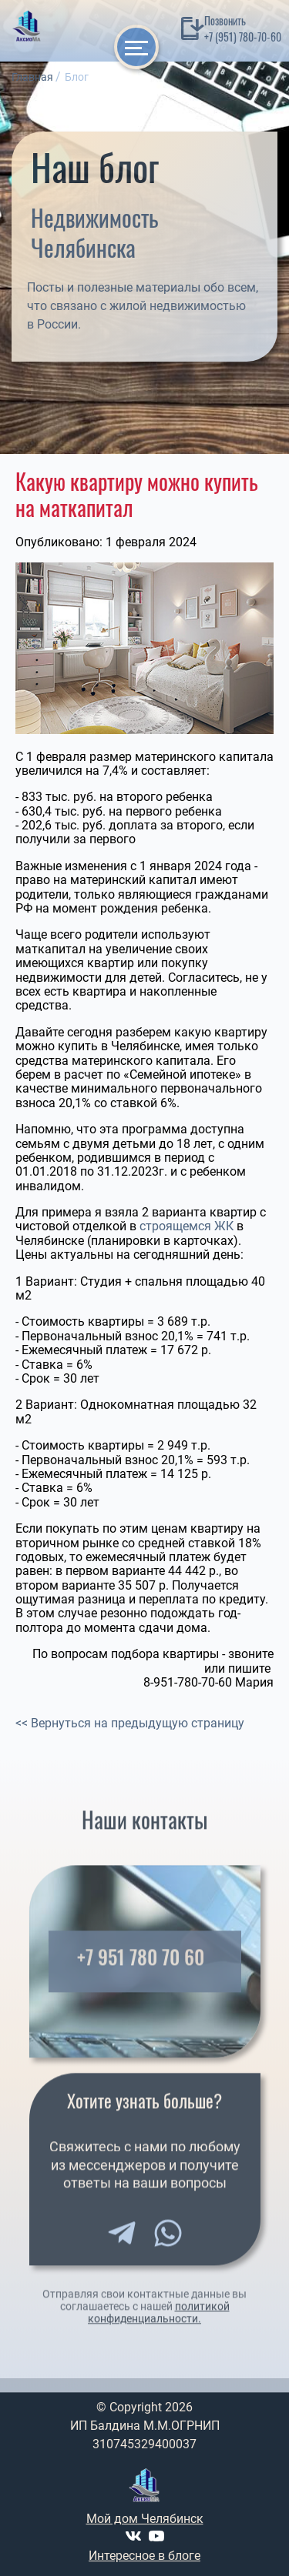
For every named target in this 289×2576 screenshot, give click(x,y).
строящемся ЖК (186, 1226)
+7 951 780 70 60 (140, 1968)
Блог (77, 77)
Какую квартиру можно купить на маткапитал (136, 494)
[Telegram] (121, 2244)
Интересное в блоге (144, 2555)
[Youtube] (156, 2536)
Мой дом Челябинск (144, 2518)
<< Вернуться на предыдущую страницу (129, 1723)
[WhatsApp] (168, 2244)
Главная (32, 77)
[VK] (133, 2536)
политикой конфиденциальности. (159, 2323)
